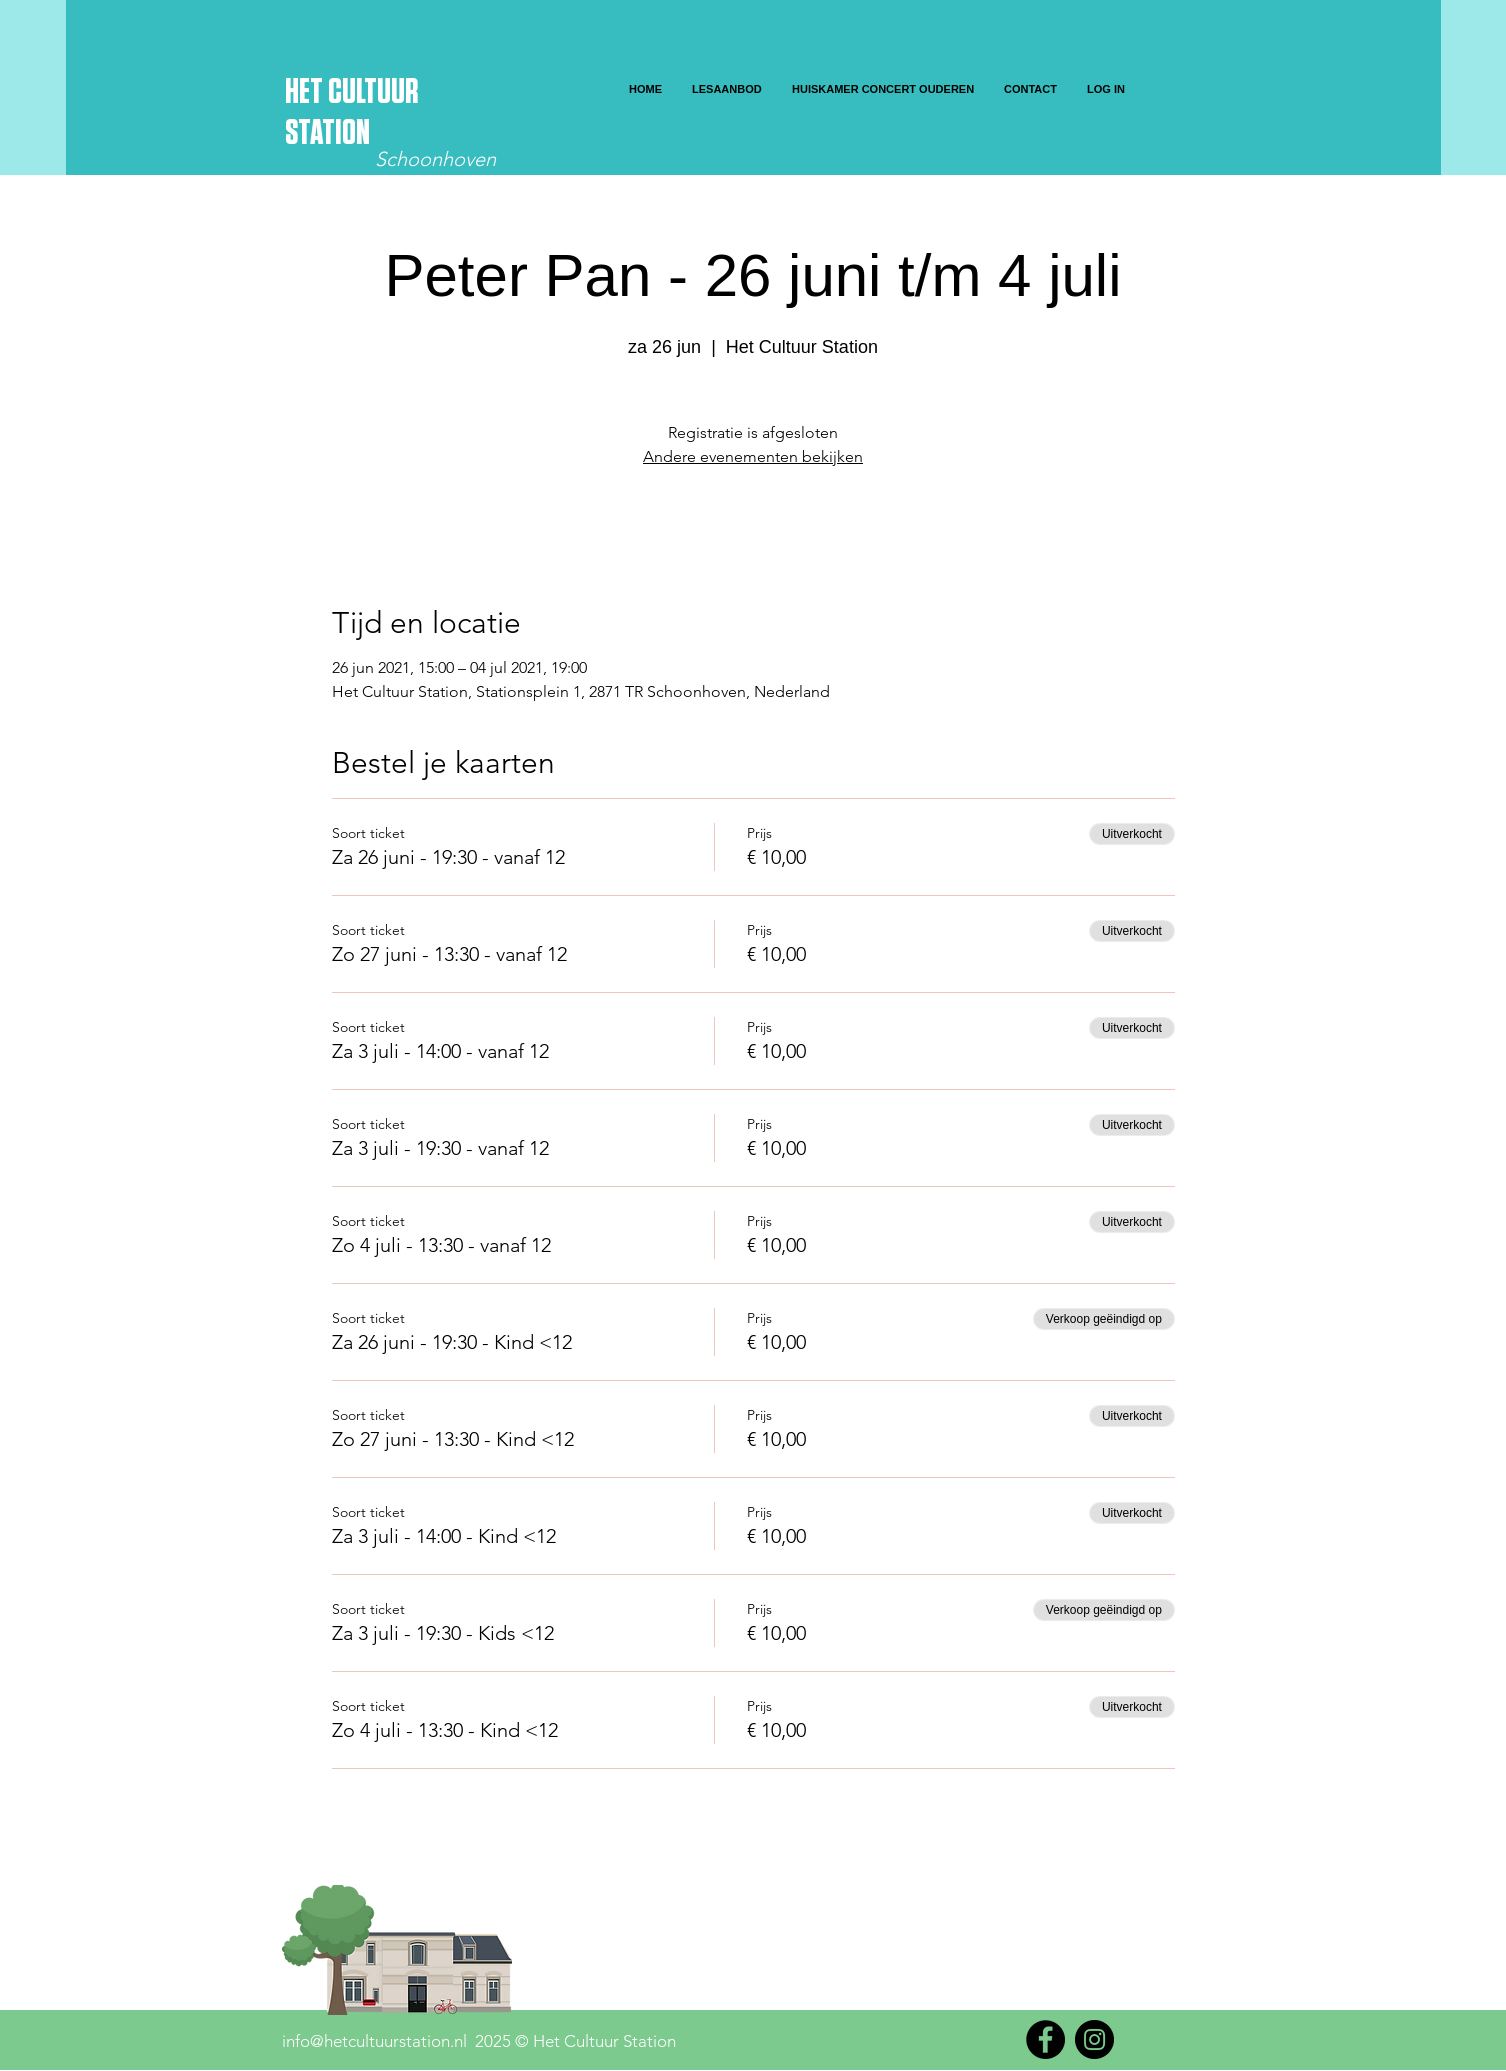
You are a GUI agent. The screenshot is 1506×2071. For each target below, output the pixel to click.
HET (306, 92)
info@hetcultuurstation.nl (374, 2041)
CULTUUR (373, 92)
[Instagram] (1094, 2039)
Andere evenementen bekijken (753, 456)
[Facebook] (1045, 2039)
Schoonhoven (435, 159)
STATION (327, 133)
